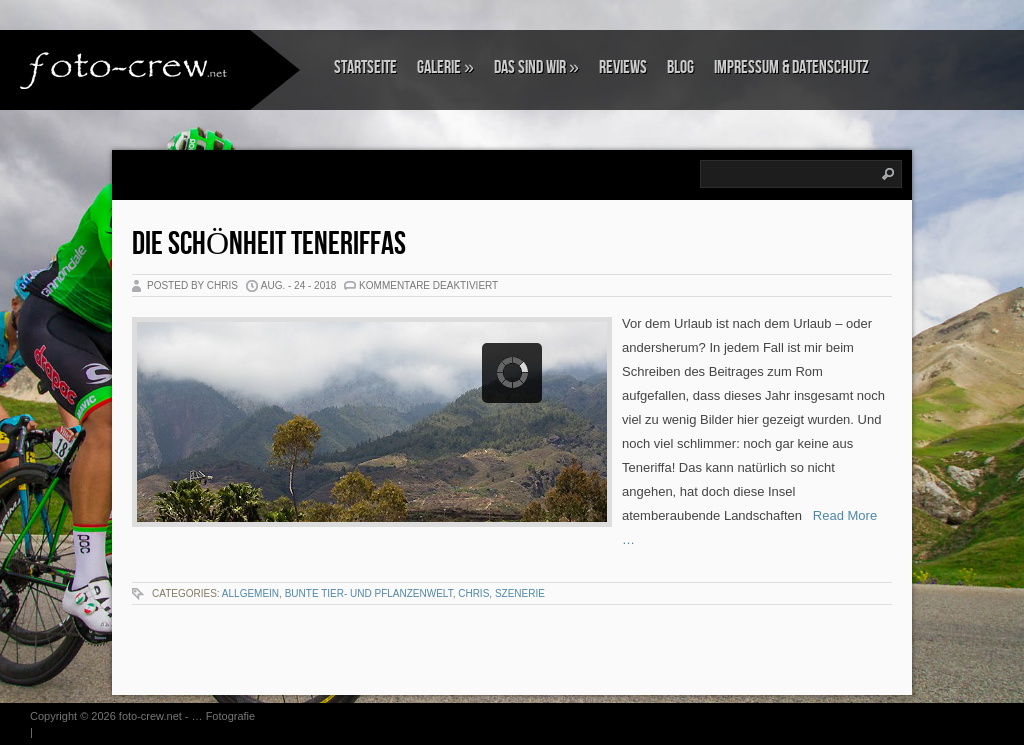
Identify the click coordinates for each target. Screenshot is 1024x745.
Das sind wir (536, 67)
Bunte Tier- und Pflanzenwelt (369, 593)
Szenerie (520, 593)
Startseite (365, 67)
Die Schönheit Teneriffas (269, 244)
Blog (680, 67)
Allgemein (250, 593)
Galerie (445, 67)
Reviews (623, 67)
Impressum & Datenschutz (791, 67)
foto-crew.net (150, 716)
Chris (473, 593)
